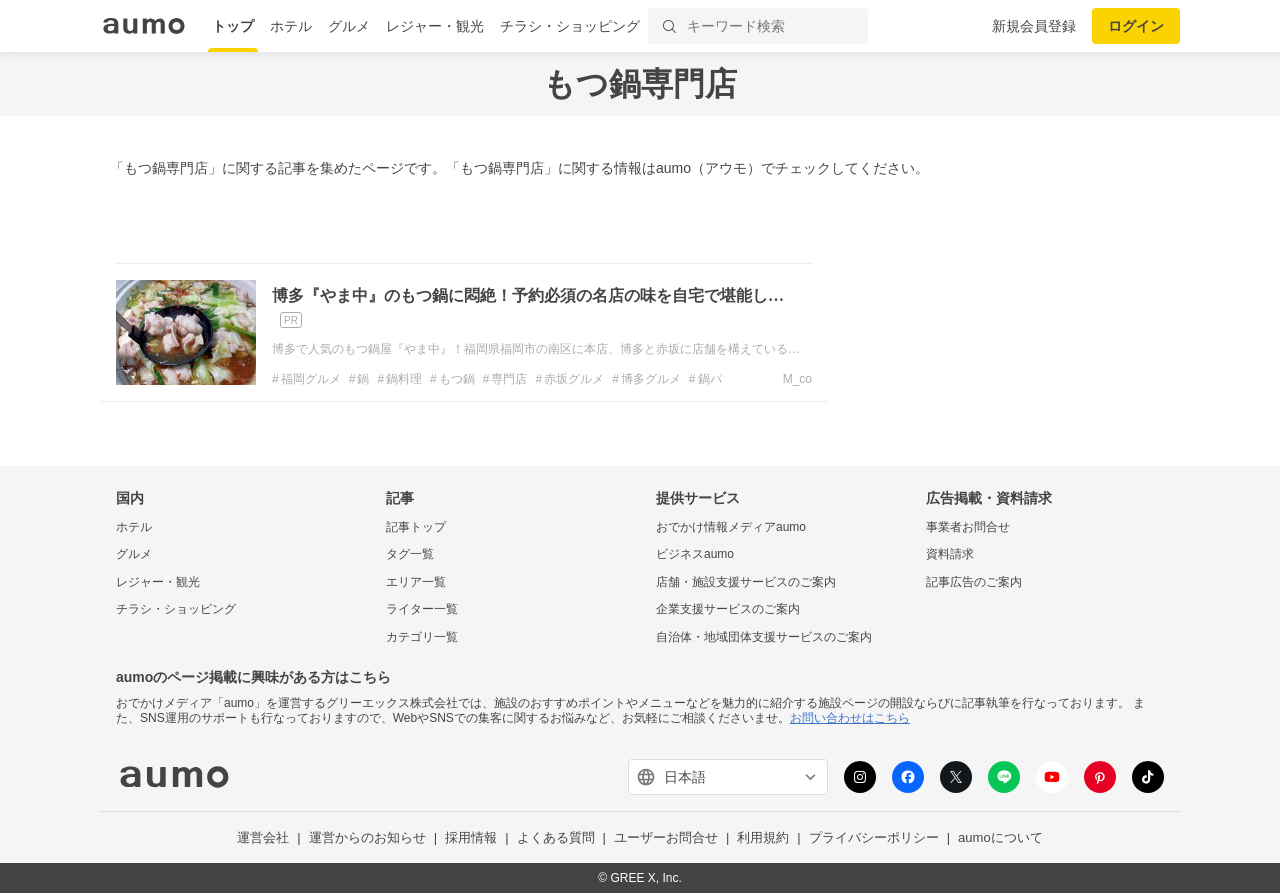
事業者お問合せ (968, 527)
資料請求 (950, 554)
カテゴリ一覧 (422, 637)
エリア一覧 (416, 582)
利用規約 (763, 837)
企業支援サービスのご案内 (728, 609)
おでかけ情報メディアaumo (731, 527)
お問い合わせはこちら (850, 718)
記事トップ (416, 527)
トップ (233, 26)
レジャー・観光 (435, 26)
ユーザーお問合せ (666, 837)
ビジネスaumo (695, 554)
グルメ (349, 26)
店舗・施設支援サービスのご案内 (746, 582)
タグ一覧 (410, 554)
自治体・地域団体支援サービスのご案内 (764, 637)
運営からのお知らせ (367, 837)
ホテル (291, 26)
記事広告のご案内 (974, 582)
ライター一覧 (422, 609)
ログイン (1136, 26)
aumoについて (1000, 837)
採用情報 (471, 837)
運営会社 (263, 837)
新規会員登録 (1034, 26)
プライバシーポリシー (874, 837)
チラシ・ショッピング (570, 26)
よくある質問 (556, 837)
